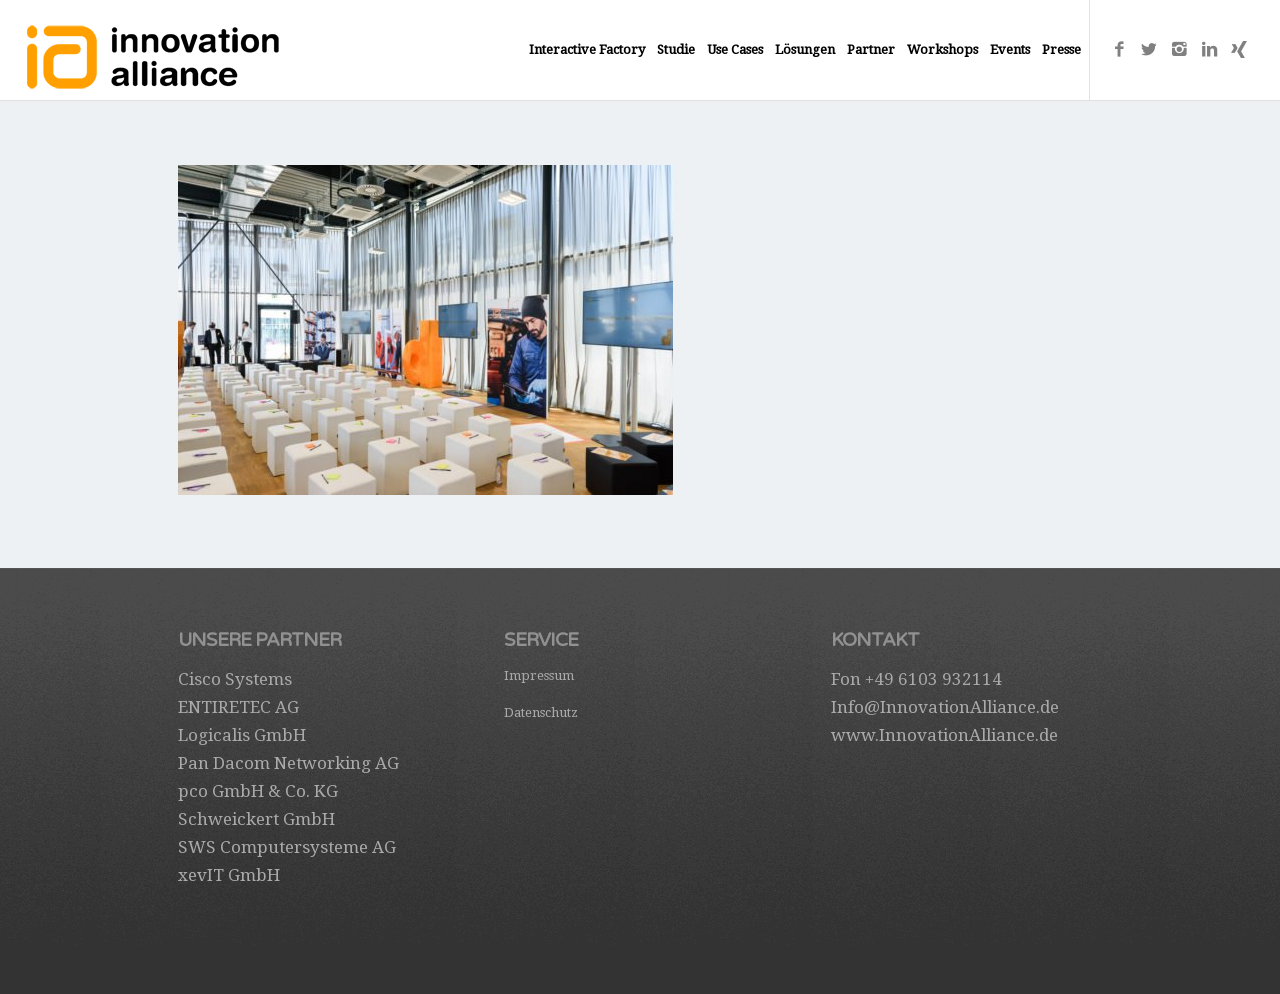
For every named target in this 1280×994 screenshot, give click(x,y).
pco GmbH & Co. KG (258, 791)
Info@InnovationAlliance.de (945, 707)
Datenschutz (541, 712)
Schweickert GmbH (256, 819)
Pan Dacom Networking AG (288, 763)
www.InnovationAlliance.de (944, 735)
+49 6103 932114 (933, 679)
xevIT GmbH (229, 875)
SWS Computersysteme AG (287, 847)
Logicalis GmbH (242, 735)
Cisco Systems (235, 679)
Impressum (539, 675)
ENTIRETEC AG (238, 707)
